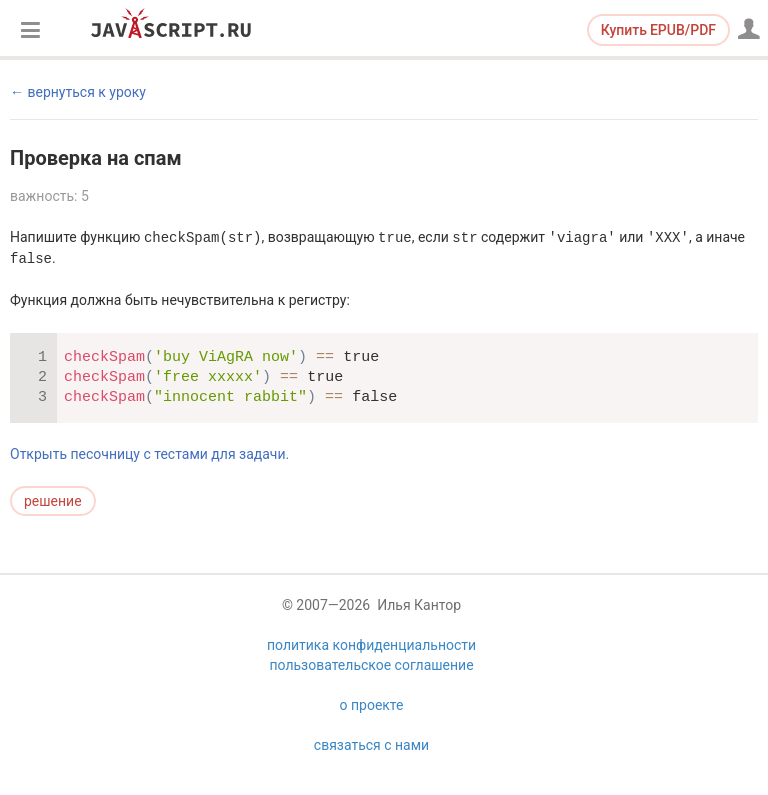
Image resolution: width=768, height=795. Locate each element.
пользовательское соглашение (371, 665)
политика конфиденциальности (371, 645)
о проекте (372, 705)
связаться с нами (371, 745)
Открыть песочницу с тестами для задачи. (149, 454)
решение (53, 501)
